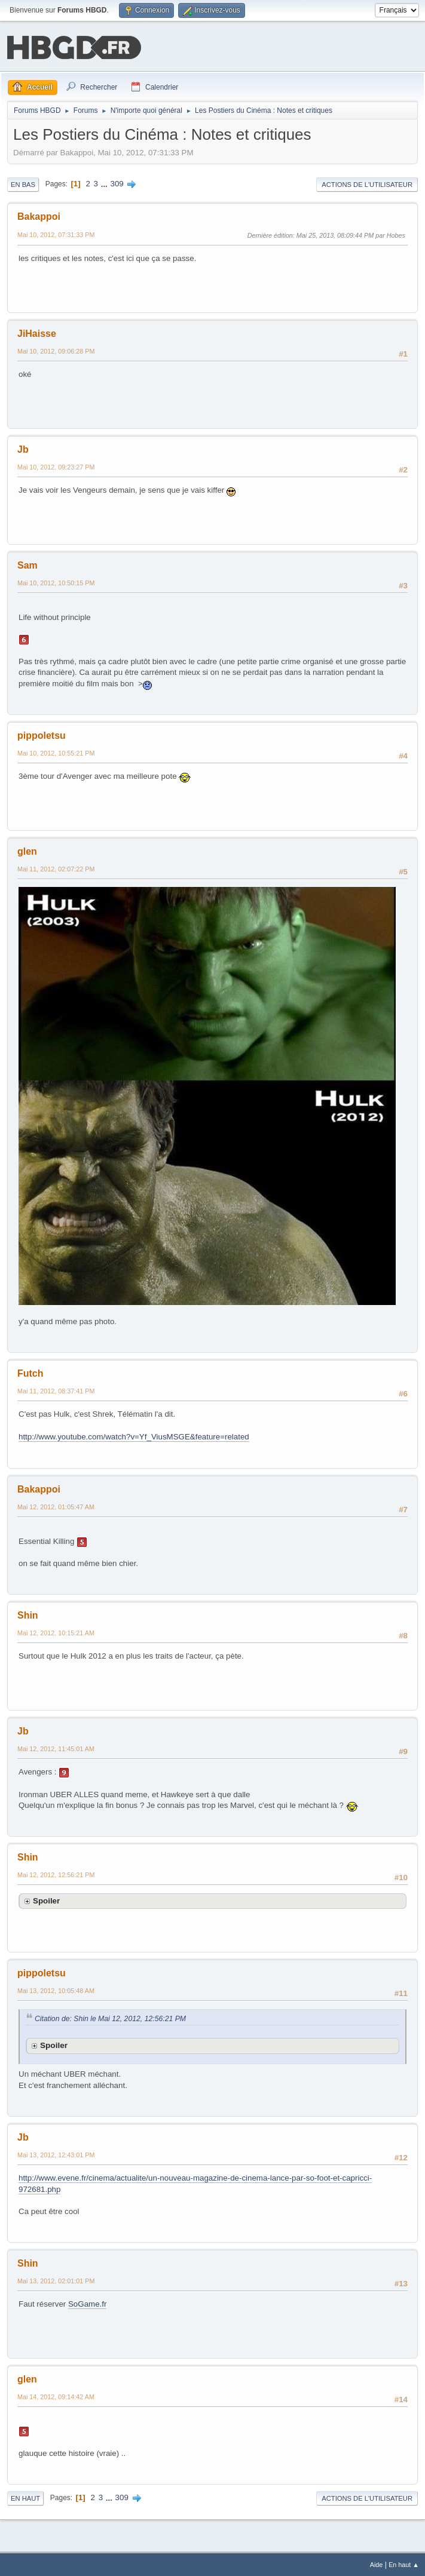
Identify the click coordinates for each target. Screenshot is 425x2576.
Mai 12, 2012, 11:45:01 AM (55, 1747)
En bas (23, 183)
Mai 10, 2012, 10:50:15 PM (55, 581)
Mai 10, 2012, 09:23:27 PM (55, 465)
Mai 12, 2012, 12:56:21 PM (55, 1873)
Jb (23, 448)
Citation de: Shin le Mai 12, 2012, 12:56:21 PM (110, 2017)
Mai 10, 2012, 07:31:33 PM (55, 233)
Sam (27, 564)
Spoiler (46, 1899)
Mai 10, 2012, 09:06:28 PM (55, 350)
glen (27, 850)
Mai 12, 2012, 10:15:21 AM (55, 1631)
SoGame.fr (87, 2302)
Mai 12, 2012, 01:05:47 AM (55, 1505)
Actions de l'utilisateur (367, 183)
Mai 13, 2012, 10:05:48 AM (55, 1989)
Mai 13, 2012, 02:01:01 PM (55, 2279)
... (105, 182)
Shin (27, 1614)
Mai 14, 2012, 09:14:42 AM (55, 2395)
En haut (25, 2497)
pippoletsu (41, 734)
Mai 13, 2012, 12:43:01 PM (55, 2153)
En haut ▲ (404, 2563)
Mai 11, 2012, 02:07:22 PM (55, 867)
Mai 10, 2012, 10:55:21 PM (55, 752)
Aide (376, 2563)
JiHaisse (36, 332)
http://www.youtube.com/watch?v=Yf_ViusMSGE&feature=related (134, 1435)
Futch (30, 1372)
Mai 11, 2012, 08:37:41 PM (55, 1389)
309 (117, 182)
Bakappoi (38, 215)
